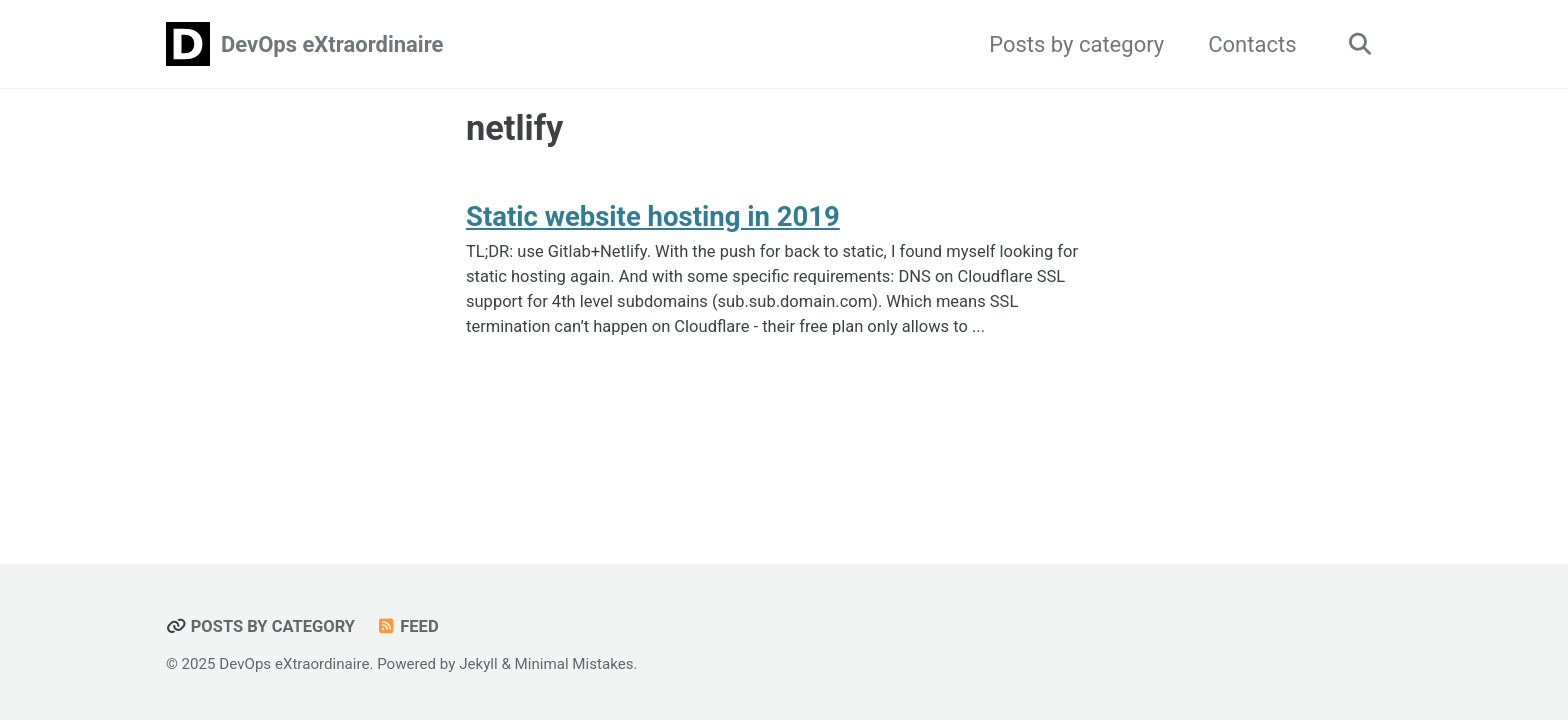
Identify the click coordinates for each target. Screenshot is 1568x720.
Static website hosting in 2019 (653, 216)
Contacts (1252, 44)
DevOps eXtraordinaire (332, 44)
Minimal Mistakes (574, 664)
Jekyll (478, 664)
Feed (407, 626)
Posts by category (1076, 44)
